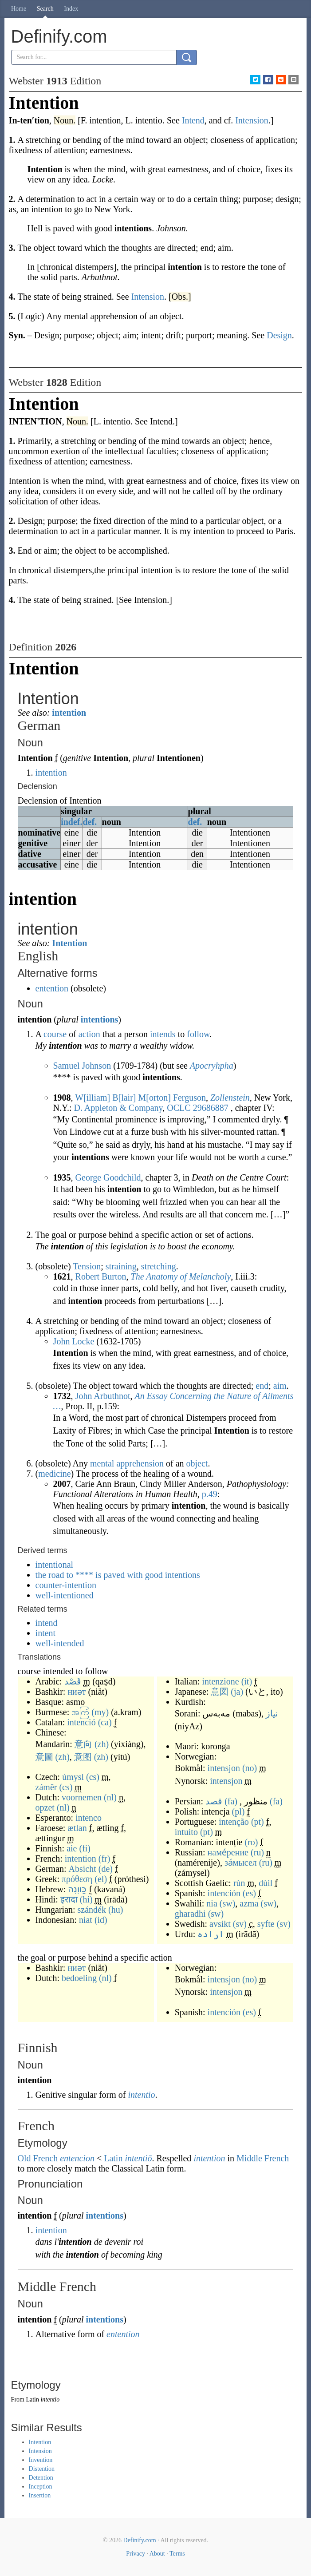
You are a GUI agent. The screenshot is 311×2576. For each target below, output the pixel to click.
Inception (40, 2486)
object (197, 1463)
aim (280, 1386)
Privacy (135, 2553)
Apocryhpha (211, 1065)
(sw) (228, 1903)
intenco (88, 1818)
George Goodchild (108, 1177)
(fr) (104, 1858)
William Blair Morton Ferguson (140, 1097)
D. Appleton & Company (118, 1108)
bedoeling (79, 1978)
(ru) (257, 1852)
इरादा (69, 1899)
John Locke (73, 1341)
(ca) (105, 1722)
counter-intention (65, 1585)
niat (85, 1920)
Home (18, 8)
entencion (77, 2158)
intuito (186, 1832)
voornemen (82, 1797)
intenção (234, 1822)
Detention (41, 2477)
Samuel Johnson (82, 1065)
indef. (71, 822)
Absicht (82, 1869)
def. (90, 822)
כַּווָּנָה (77, 1889)
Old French (38, 2158)
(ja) (237, 1691)
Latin (113, 2158)
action (89, 1034)
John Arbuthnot (102, 1396)
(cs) (92, 1777)
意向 (83, 1744)
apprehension (140, 1463)
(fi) (85, 1848)
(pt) (257, 1822)
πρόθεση (77, 1879)
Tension (87, 1266)
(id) (100, 1920)
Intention (69, 943)
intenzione (220, 1681)
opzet (45, 1807)
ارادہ (210, 1934)
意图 (83, 1757)
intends (163, 1034)
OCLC (178, 1108)
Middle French (262, 2158)
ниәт (76, 1691)
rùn (239, 1883)
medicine (54, 1473)
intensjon (224, 1768)
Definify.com (139, 2540)
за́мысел (240, 1862)
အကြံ (80, 1712)
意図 (219, 1691)
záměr (46, 1787)
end (262, 1386)
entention (51, 988)
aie (72, 1848)
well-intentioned (64, 1595)
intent (45, 1633)
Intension (40, 2451)
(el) (100, 1879)
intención (224, 1893)
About (157, 2553)
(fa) (230, 1801)
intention (69, 712)
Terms (177, 2553)
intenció (81, 1722)
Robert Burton (100, 1276)
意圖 (44, 1757)
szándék (92, 1909)
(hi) (86, 1899)
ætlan (77, 1828)
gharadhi (190, 1913)
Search (45, 8)
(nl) (110, 1797)
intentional (54, 1564)
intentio (141, 2095)
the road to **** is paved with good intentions (117, 1575)
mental (102, 1463)
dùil (265, 1883)
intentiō (138, 2158)
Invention (41, 2460)
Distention (42, 2468)
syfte (266, 1924)
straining (121, 1266)
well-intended (59, 1643)
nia (211, 1903)
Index (71, 8)
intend (46, 1623)
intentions (99, 1019)
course (55, 1034)
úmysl (73, 1777)
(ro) (251, 1842)
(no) (249, 1768)
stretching (158, 1266)
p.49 (209, 1494)
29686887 (210, 1108)
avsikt (220, 1924)
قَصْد (72, 1681)
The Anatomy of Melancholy (181, 1276)
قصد (213, 1801)
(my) (100, 1712)
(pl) (238, 1811)
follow (198, 1034)
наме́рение (228, 1852)
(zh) (101, 1744)
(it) (246, 1681)
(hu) (115, 1909)
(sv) (240, 1924)
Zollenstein (230, 1097)
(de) (105, 1869)
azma (249, 1903)
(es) (249, 1893)
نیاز (272, 1713)
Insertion (40, 2495)
